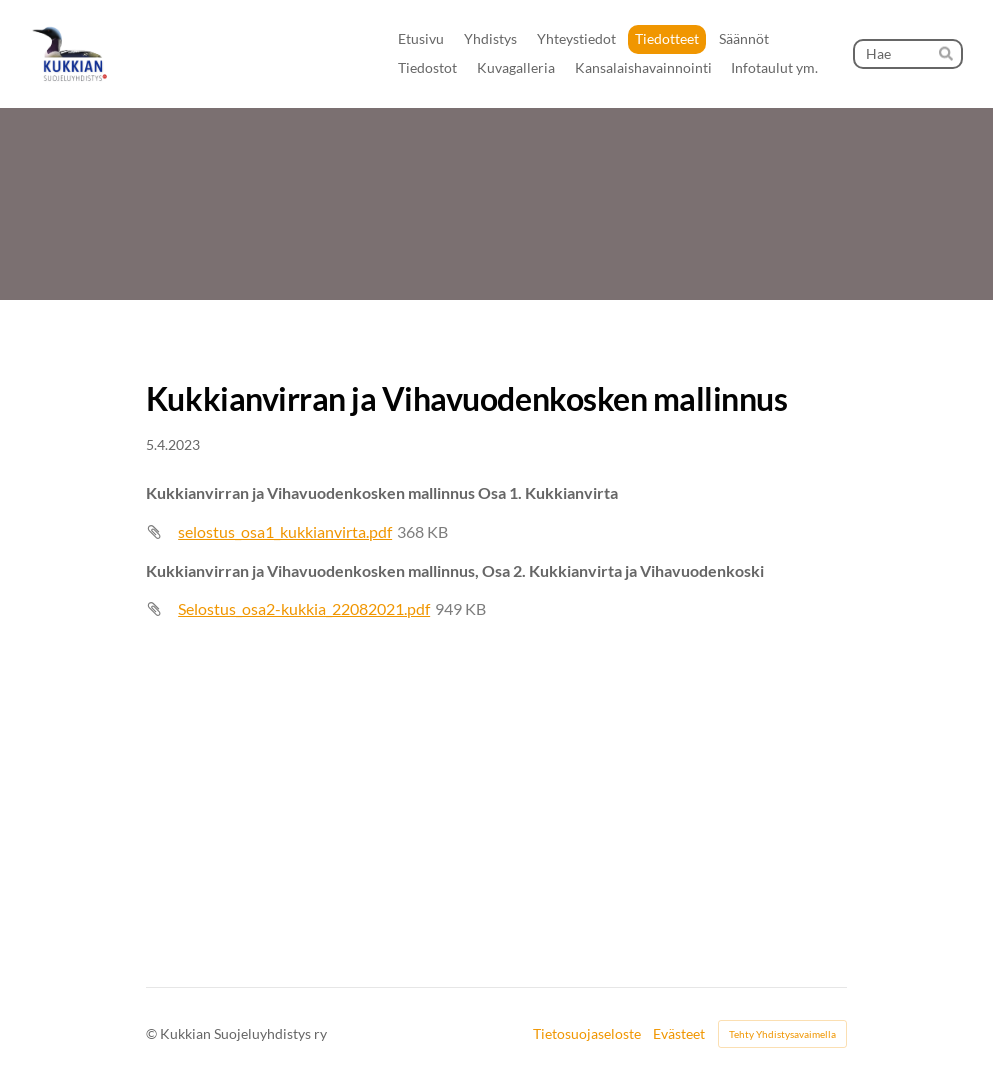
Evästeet (679, 1034)
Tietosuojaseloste (587, 1034)
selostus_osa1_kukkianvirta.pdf (285, 531)
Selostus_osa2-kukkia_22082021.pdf (304, 608)
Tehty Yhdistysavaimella (782, 1034)
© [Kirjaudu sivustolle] (153, 1033)
